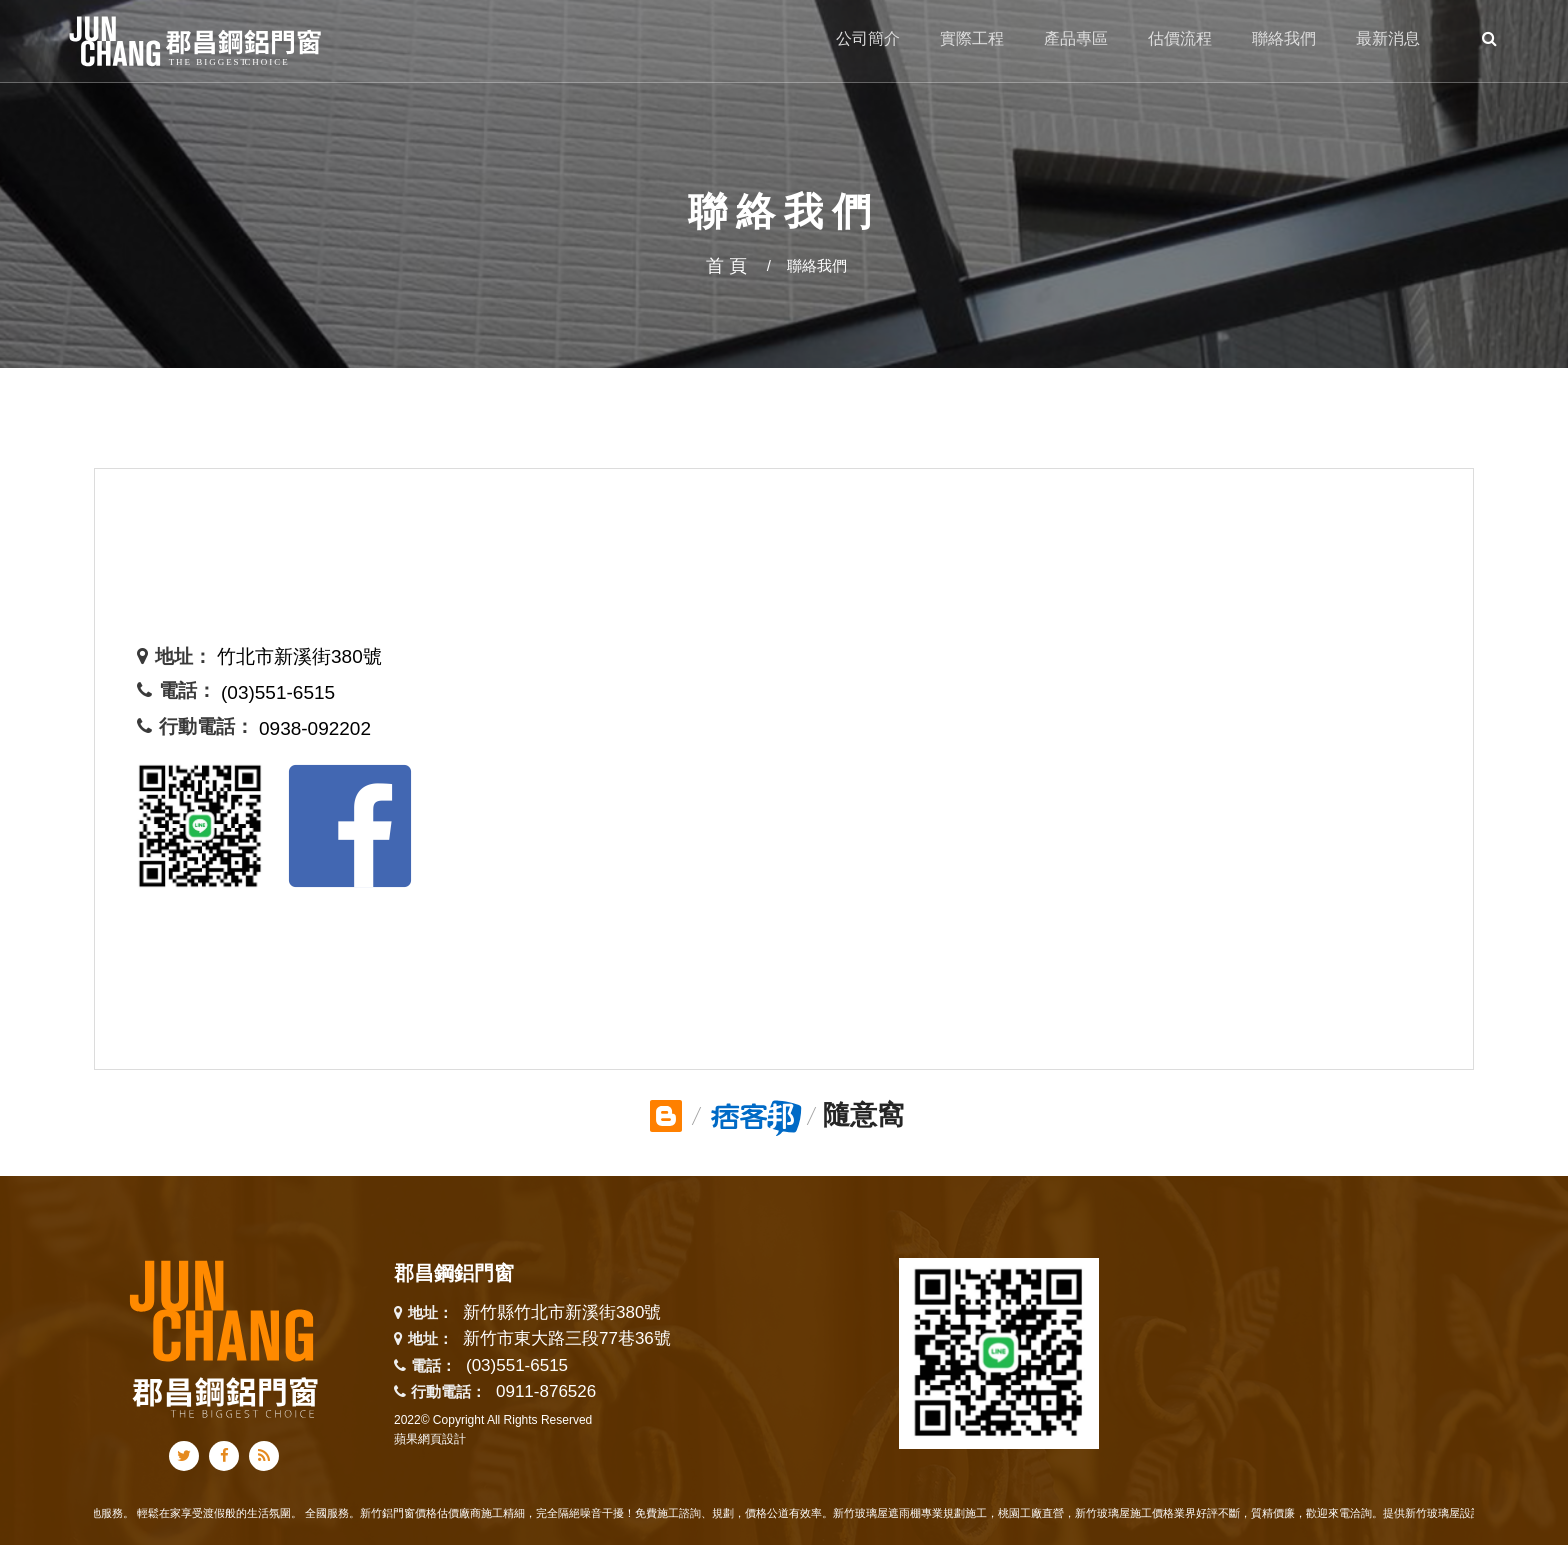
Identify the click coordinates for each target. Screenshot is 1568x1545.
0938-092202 (315, 728)
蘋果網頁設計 (430, 1439)
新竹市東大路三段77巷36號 (567, 1339)
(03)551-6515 (278, 692)
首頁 (729, 266)
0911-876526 (546, 1391)
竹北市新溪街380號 (299, 656)
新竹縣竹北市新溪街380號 (562, 1313)
